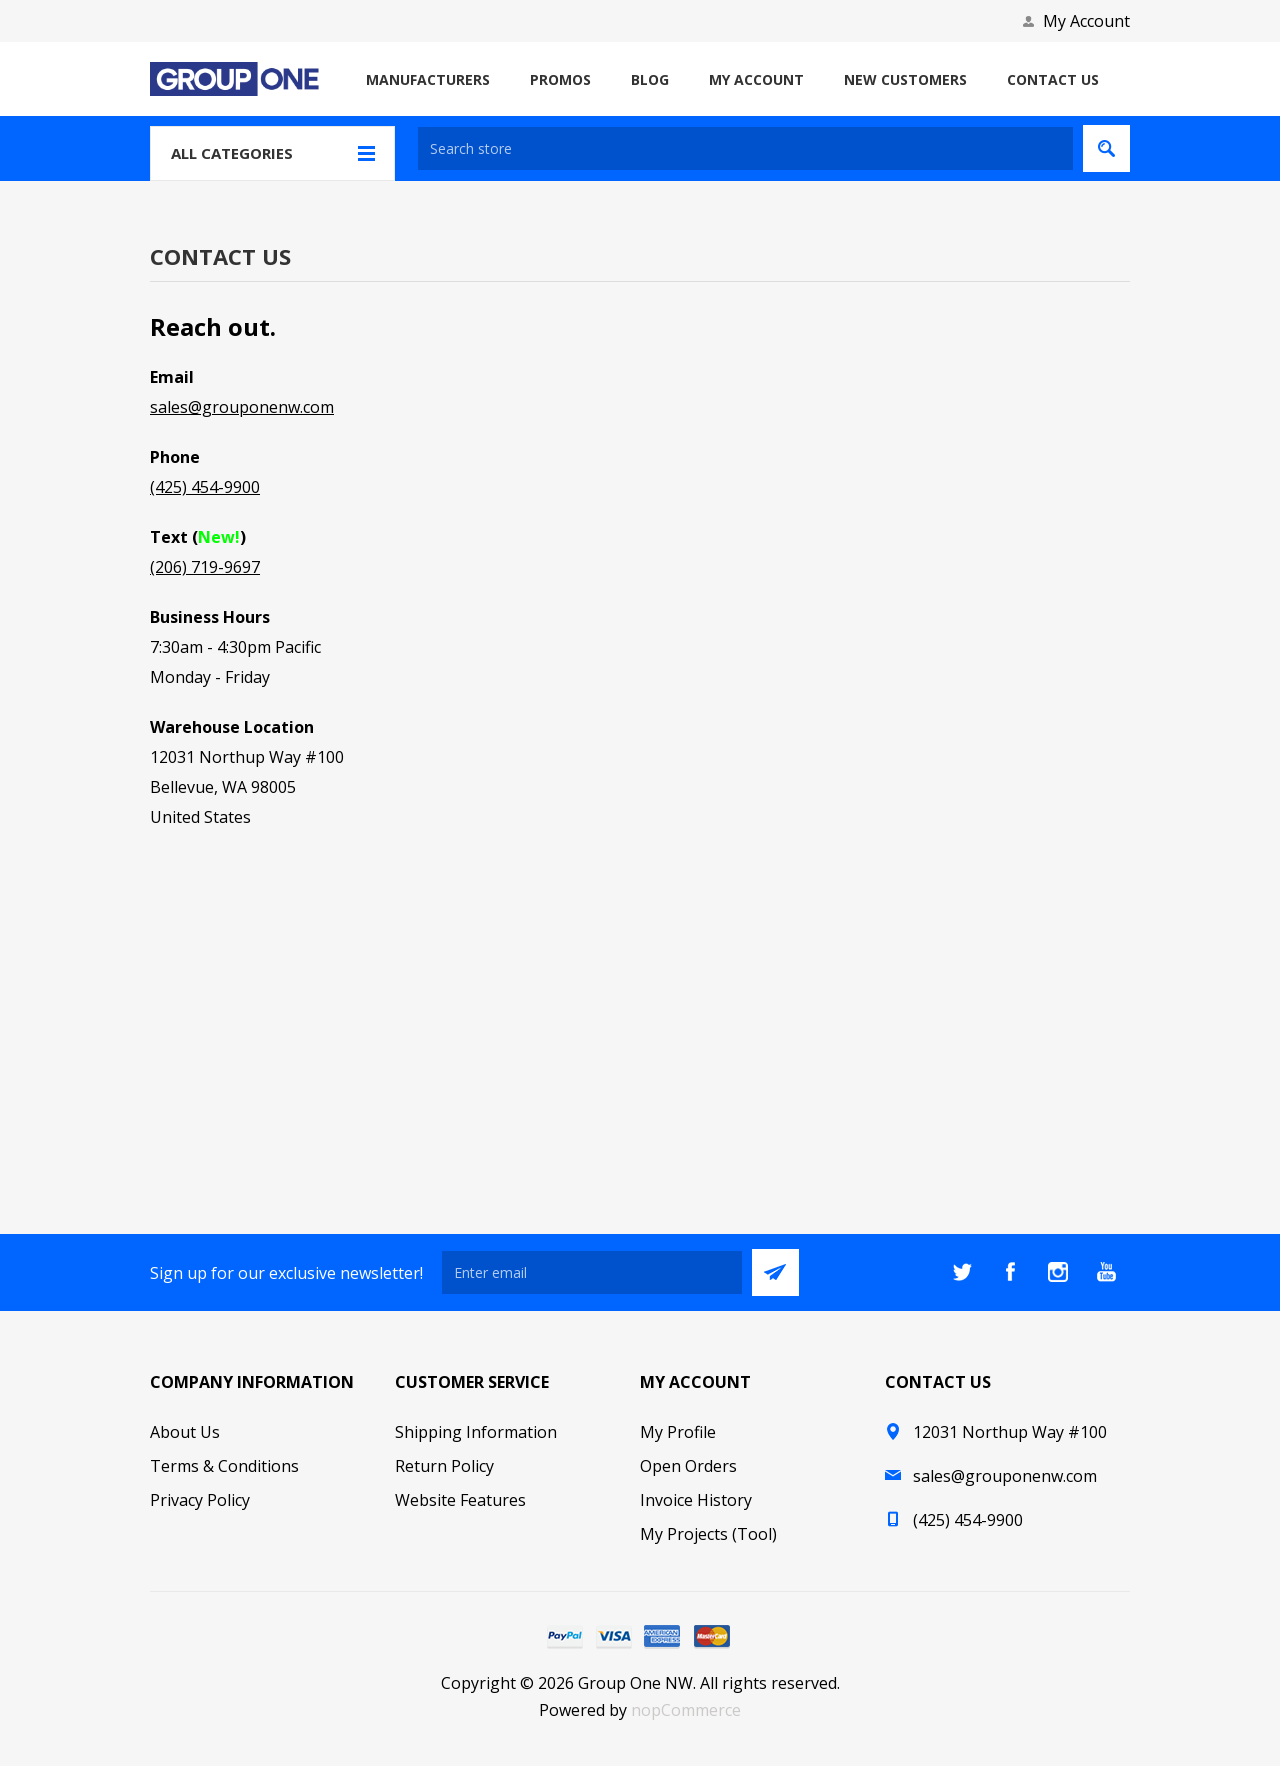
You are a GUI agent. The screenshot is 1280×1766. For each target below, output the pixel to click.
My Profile (678, 1432)
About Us (185, 1432)
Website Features (460, 1500)
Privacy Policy (200, 1500)
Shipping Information (476, 1432)
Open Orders (688, 1466)
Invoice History (696, 1500)
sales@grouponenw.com (242, 407)
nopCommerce (686, 1710)
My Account (1086, 21)
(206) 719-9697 (205, 567)
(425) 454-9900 (205, 487)
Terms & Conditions (224, 1466)
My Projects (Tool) (708, 1534)
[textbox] (745, 148)
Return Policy (444, 1466)
